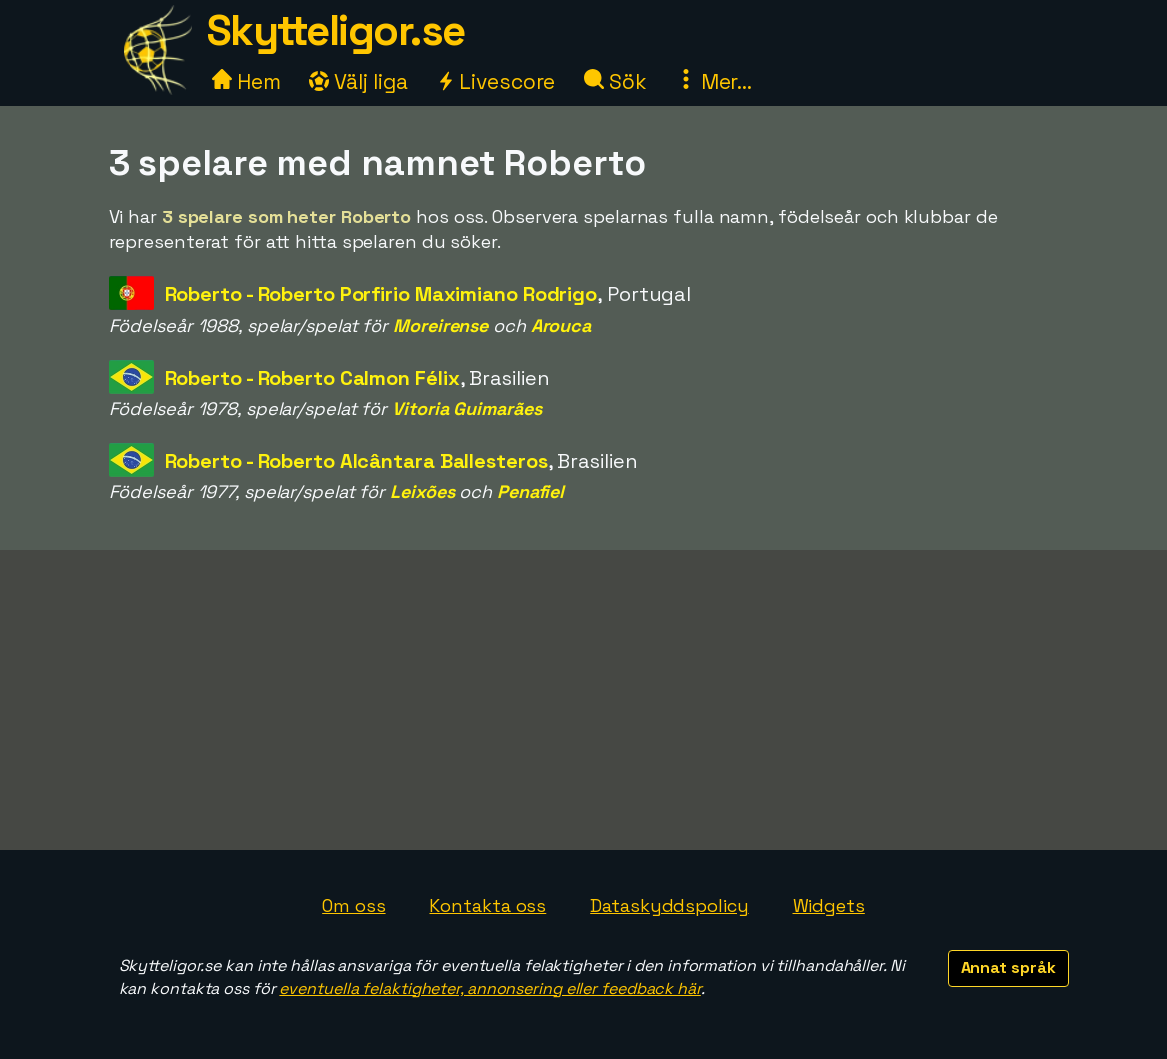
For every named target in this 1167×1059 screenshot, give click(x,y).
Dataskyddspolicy (669, 905)
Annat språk (1008, 967)
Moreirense (440, 325)
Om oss (353, 905)
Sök (615, 81)
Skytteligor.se (336, 30)
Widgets (829, 905)
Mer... (714, 81)
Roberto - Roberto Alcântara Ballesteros (356, 461)
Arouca (561, 325)
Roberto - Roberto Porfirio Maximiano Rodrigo (381, 294)
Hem (246, 81)
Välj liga (358, 81)
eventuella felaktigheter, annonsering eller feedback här (489, 988)
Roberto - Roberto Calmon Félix (312, 378)
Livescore (495, 81)
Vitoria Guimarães (466, 408)
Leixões (422, 491)
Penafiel (530, 491)
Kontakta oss (487, 905)
